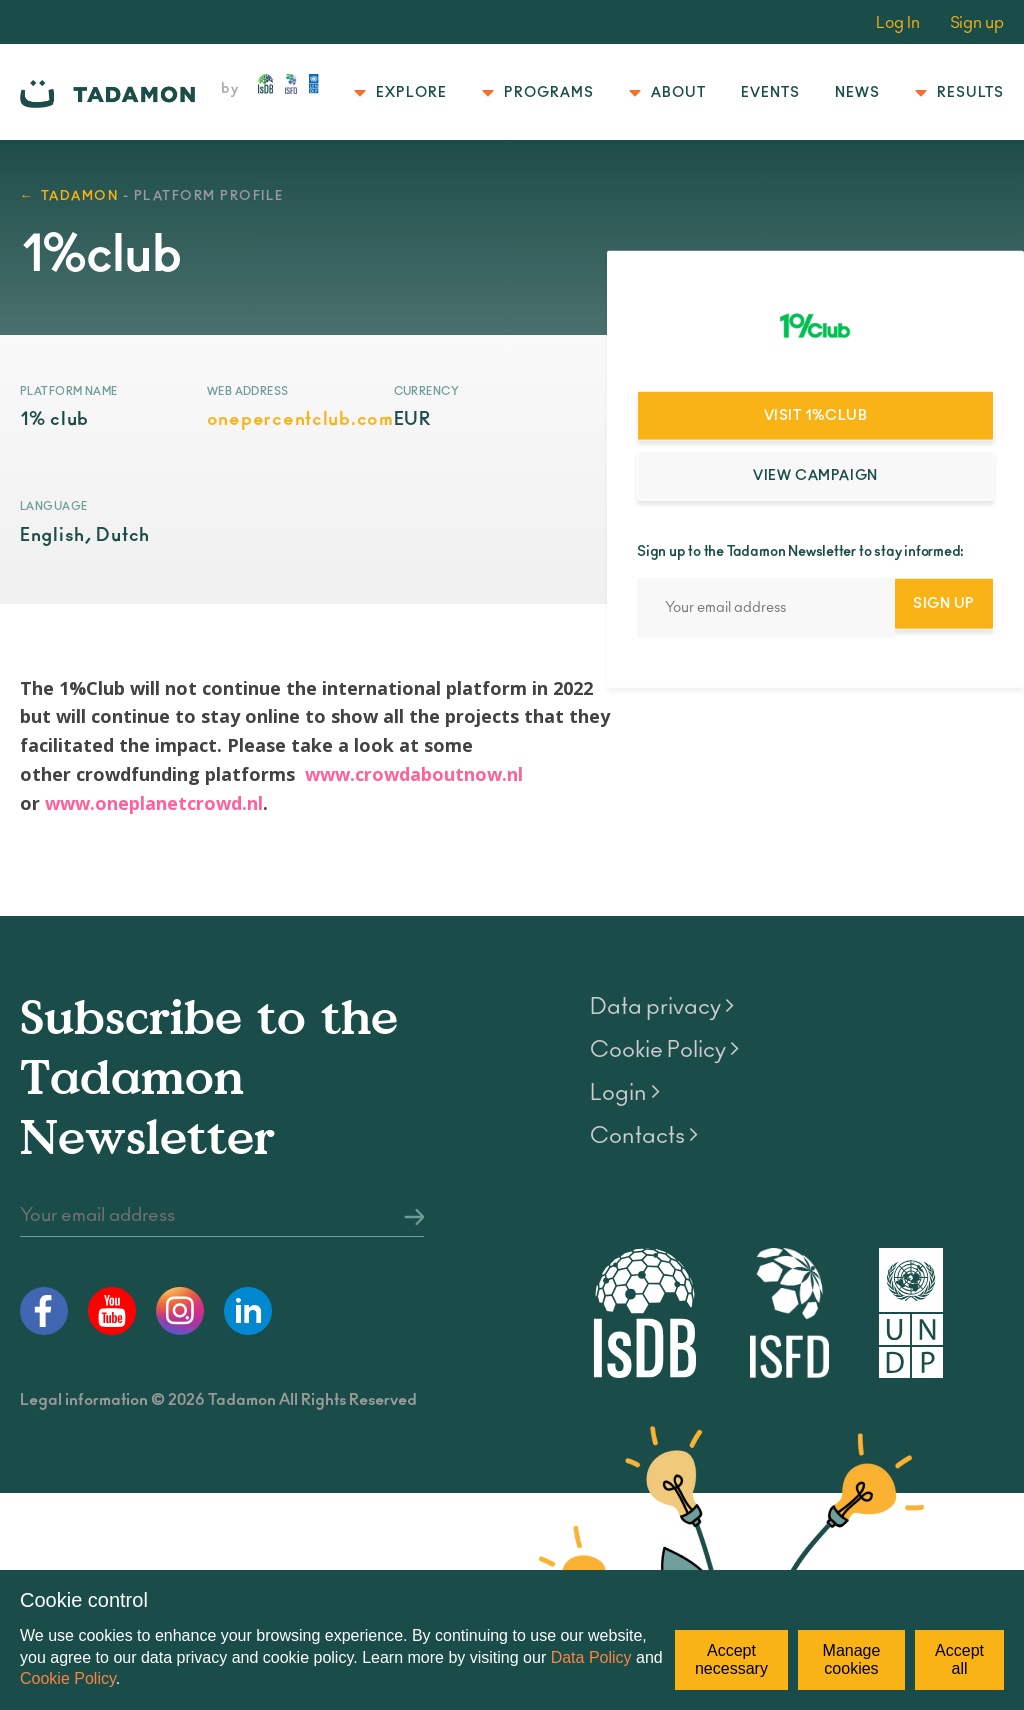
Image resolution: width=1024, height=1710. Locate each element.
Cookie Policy (68, 1678)
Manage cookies (852, 1659)
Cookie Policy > (664, 1050)
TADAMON (80, 196)
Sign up (977, 23)
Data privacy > (662, 1007)
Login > (625, 1093)
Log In (898, 23)
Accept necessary (731, 1659)
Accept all (959, 1659)
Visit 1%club (816, 416)
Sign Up (944, 603)
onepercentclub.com (300, 420)
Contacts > (644, 1136)
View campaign (815, 476)
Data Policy (591, 1657)
